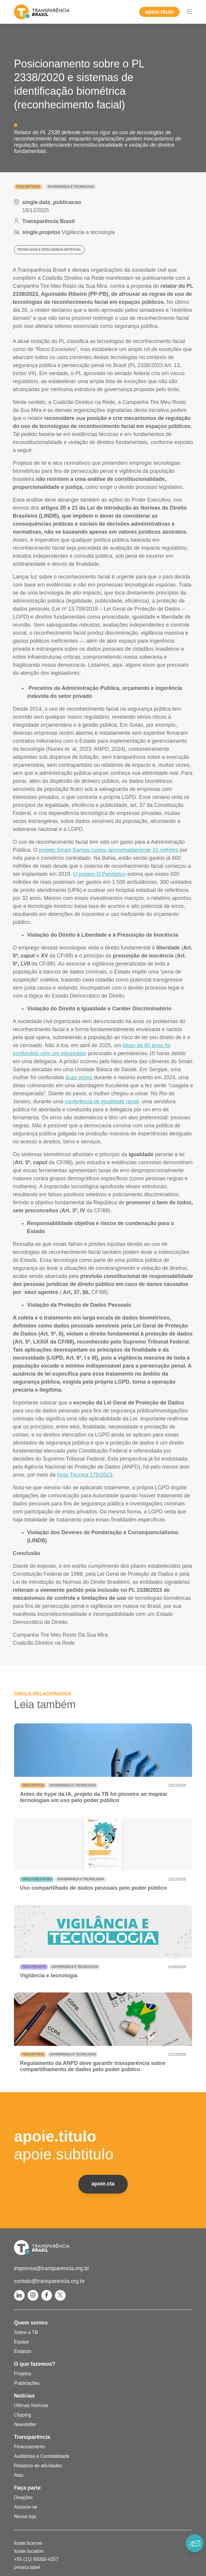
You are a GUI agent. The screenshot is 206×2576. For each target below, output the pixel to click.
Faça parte (27, 2488)
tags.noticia (33, 1785)
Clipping (22, 2414)
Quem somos (31, 2323)
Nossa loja (25, 2516)
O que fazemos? (34, 2364)
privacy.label (27, 2567)
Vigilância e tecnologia (88, 232)
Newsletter (25, 2424)
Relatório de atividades (38, 2465)
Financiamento (29, 2446)
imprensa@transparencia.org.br (51, 2268)
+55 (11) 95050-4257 (36, 2559)
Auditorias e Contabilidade (41, 2456)
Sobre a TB (26, 2332)
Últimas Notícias (31, 2405)
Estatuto (22, 2351)
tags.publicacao (37, 1879)
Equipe (21, 2341)
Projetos (22, 2373)
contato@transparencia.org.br (49, 2281)
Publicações (26, 2383)
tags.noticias (28, 186)
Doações (23, 2497)
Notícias (24, 2396)
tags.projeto (34, 1966)
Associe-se (25, 2506)
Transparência (32, 2437)
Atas (18, 2475)
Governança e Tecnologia (71, 186)
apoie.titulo (159, 12)
